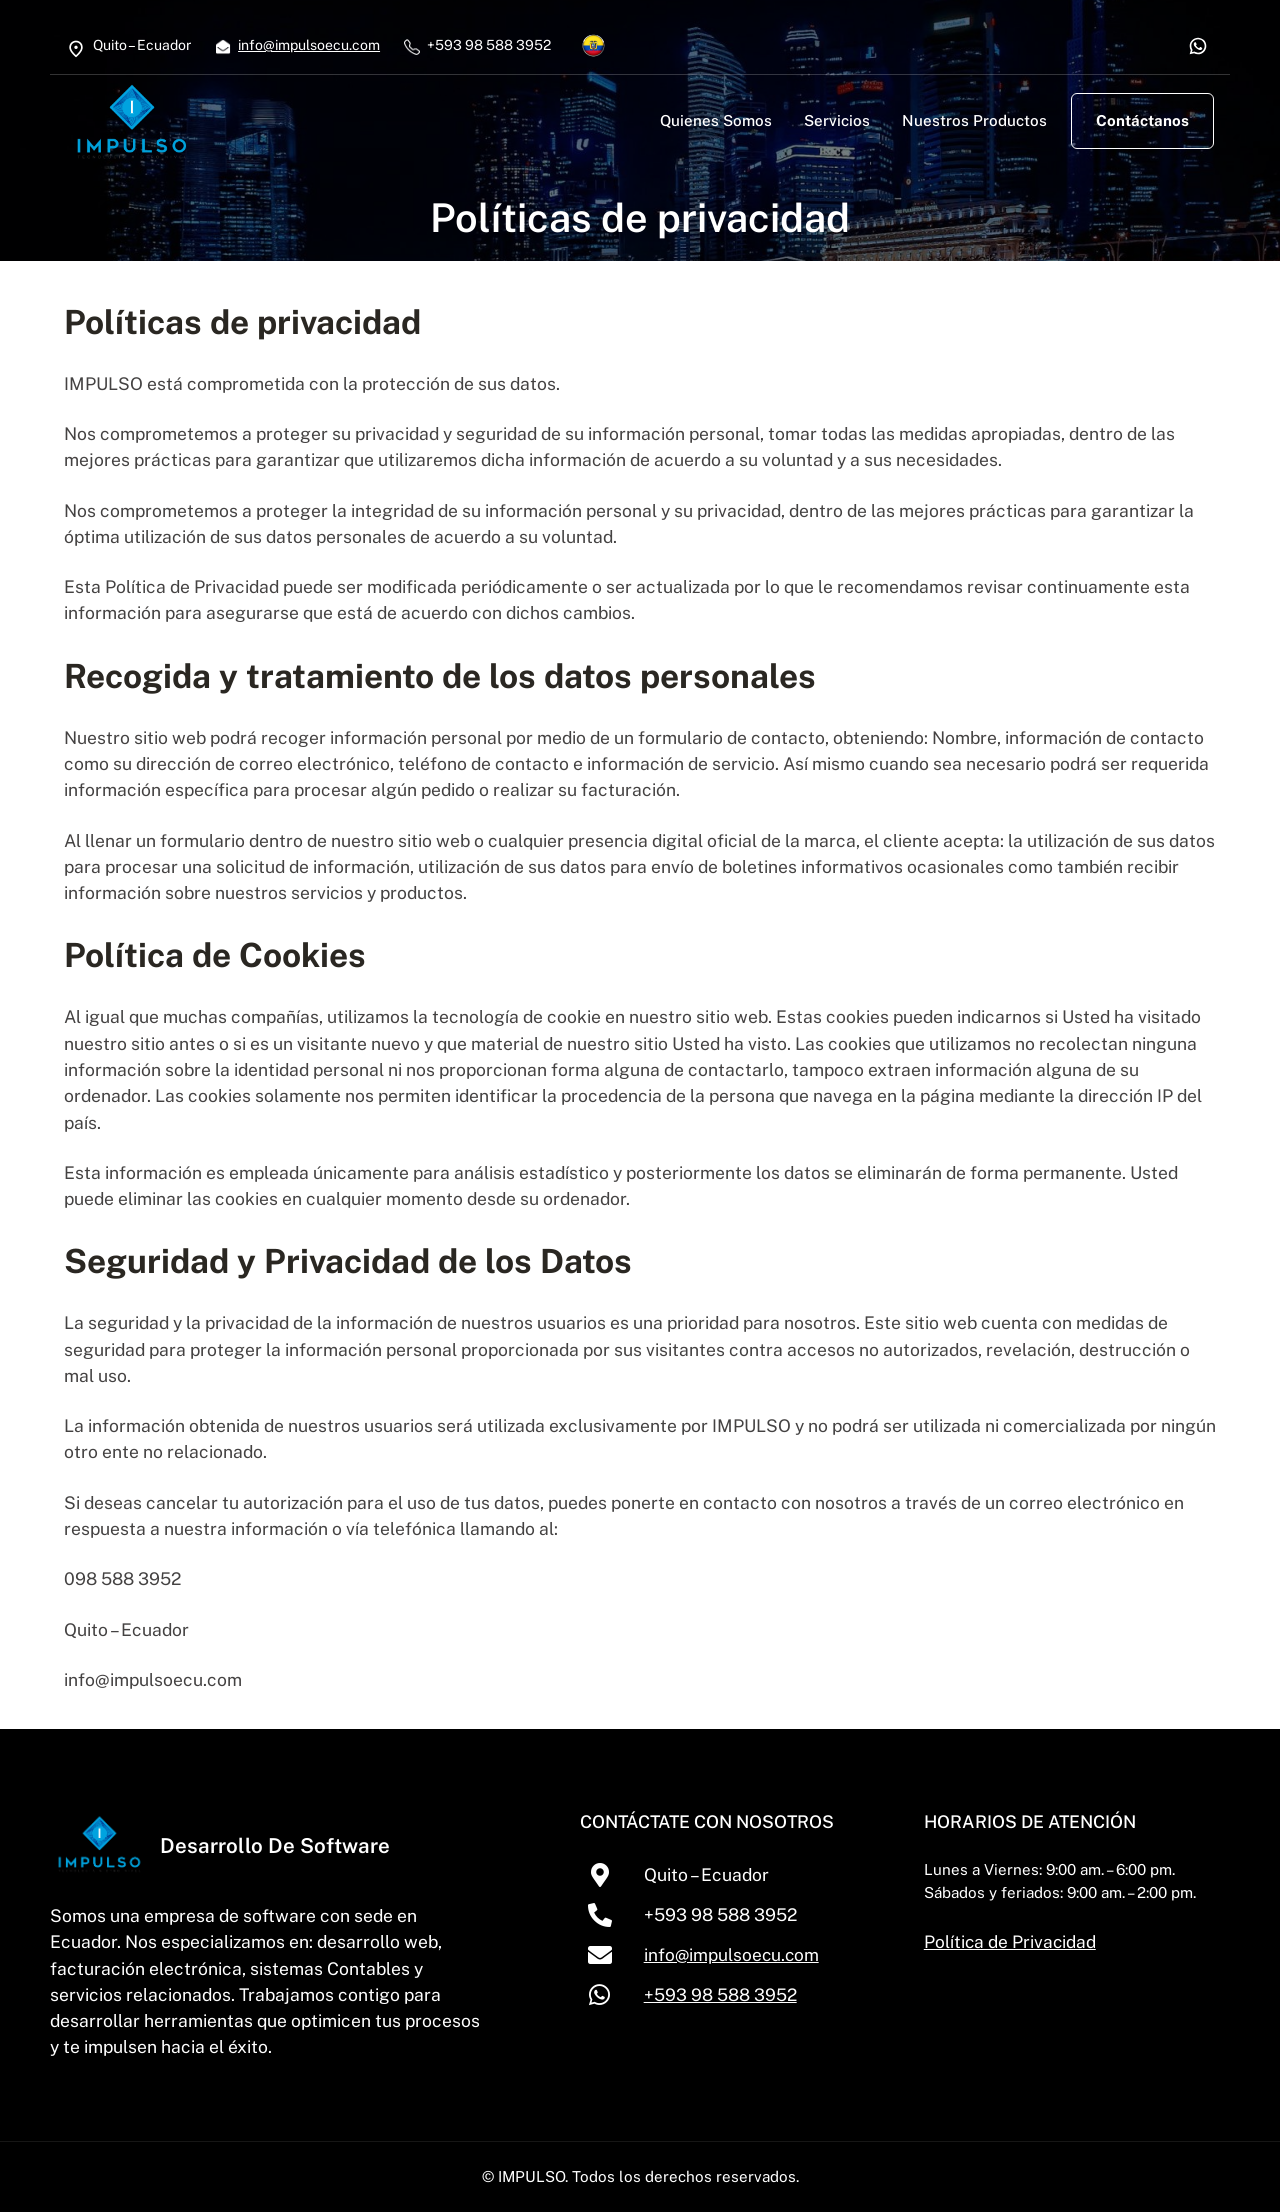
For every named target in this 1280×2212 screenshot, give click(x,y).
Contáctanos (1142, 120)
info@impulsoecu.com (309, 45)
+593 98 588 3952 (730, 1994)
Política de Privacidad (1018, 1941)
